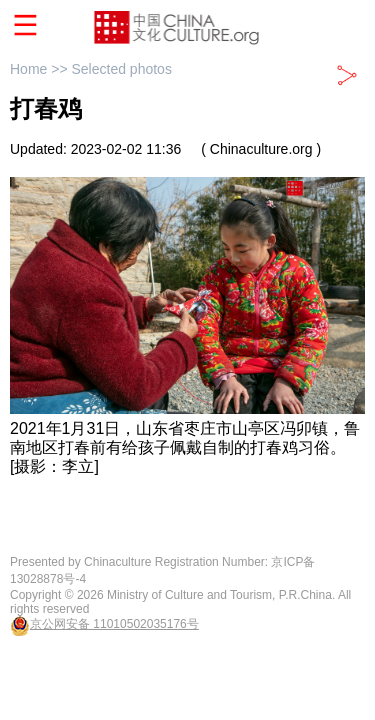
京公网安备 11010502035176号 (114, 624)
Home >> (40, 69)
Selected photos (121, 69)
